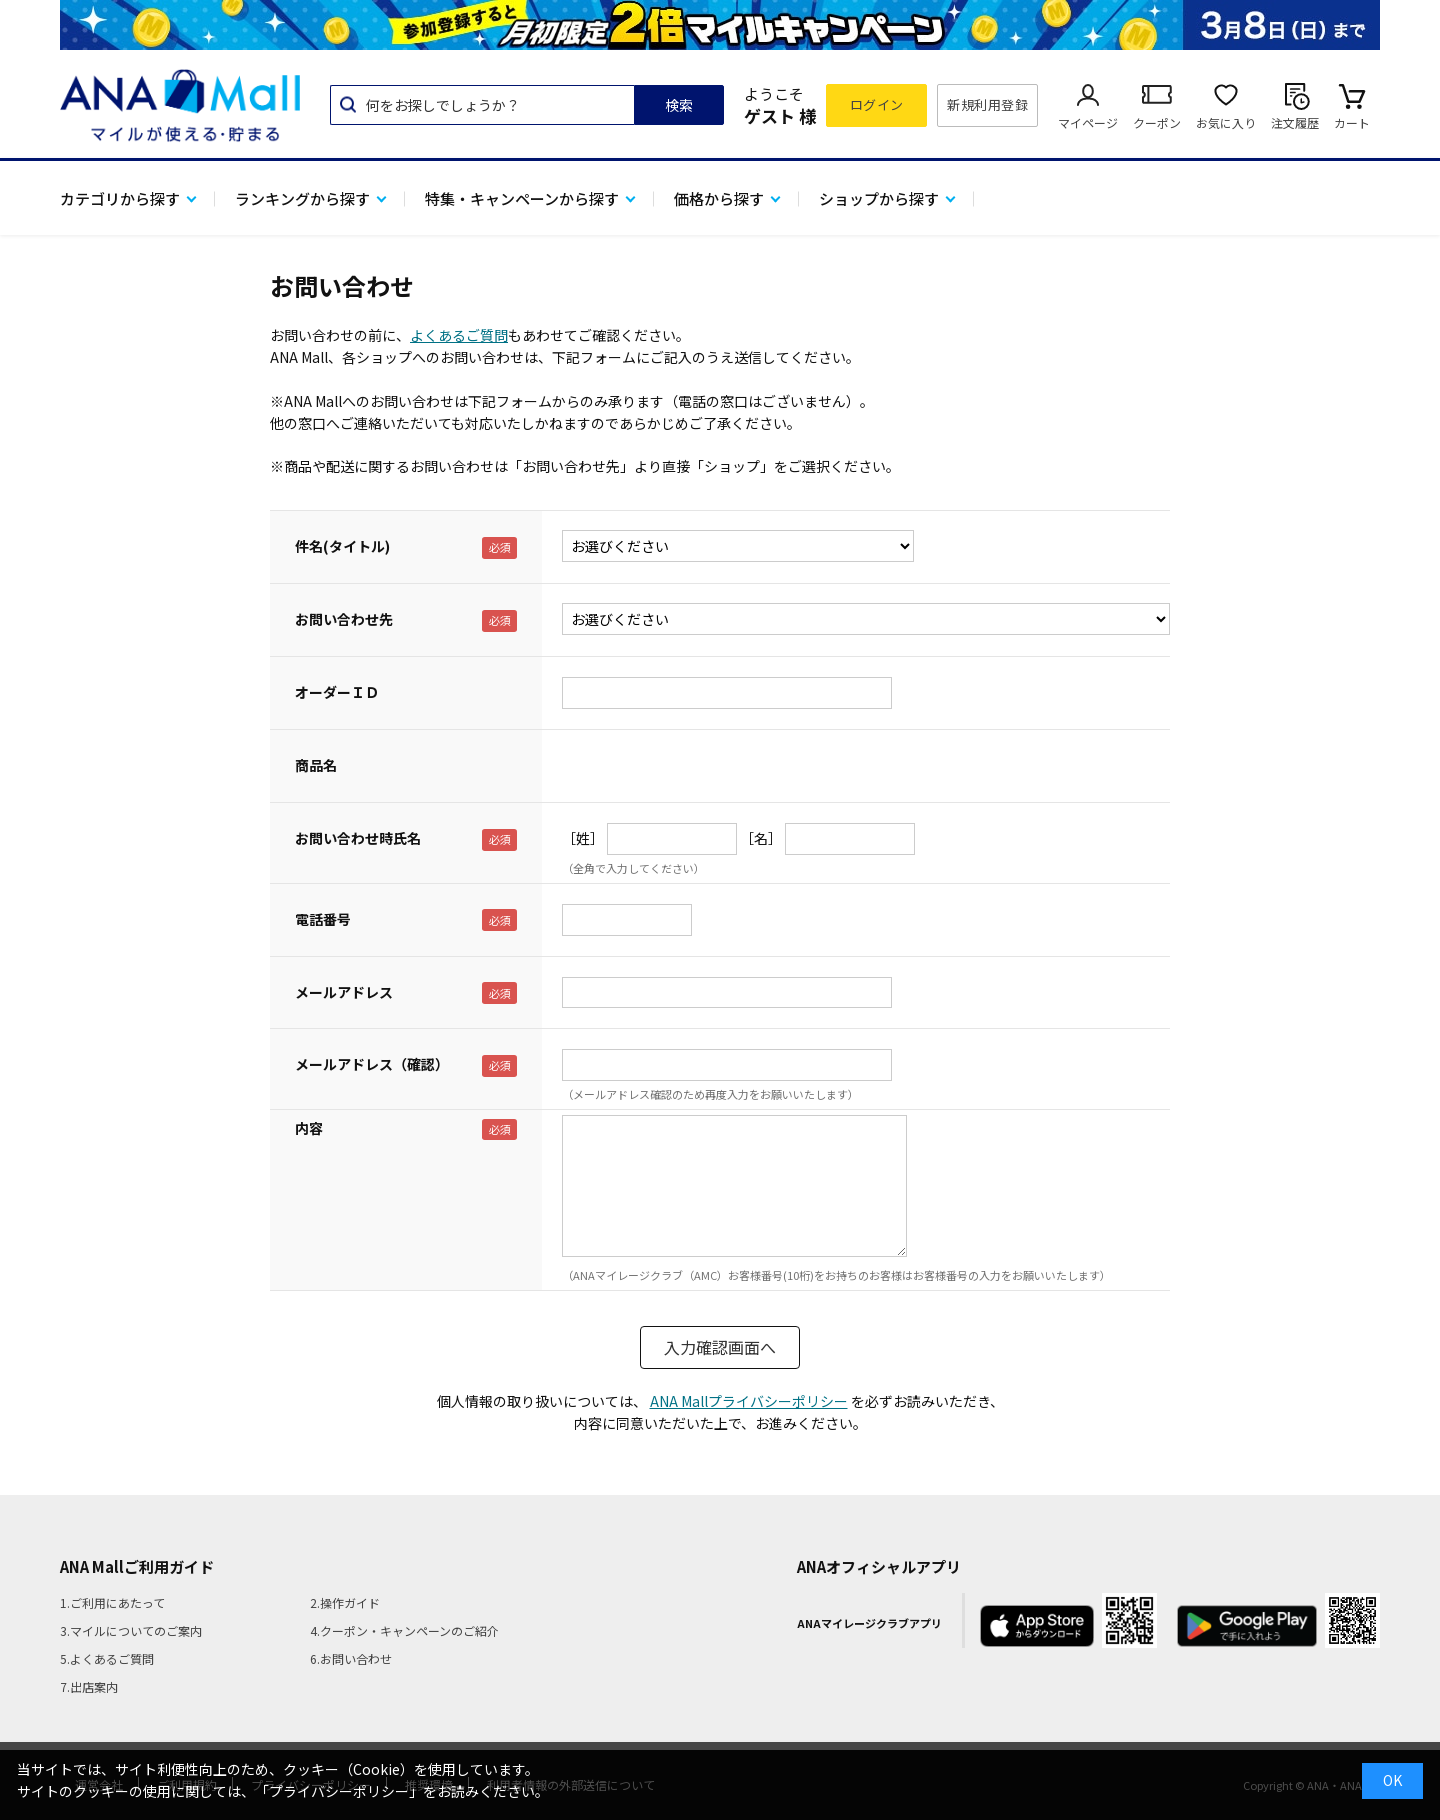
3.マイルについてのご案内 (131, 1630)
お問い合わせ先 (344, 619)
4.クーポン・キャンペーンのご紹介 (404, 1630)
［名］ (761, 838)
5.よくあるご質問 (107, 1658)
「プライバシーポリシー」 (339, 1791)
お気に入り (1226, 122)
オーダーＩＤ (337, 692)
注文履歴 (1295, 122)
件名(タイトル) (342, 546)
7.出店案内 (89, 1686)
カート (1352, 122)
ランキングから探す (302, 198)
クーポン (1157, 122)
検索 (679, 105)
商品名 (316, 765)
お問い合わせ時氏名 (358, 838)
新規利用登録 (987, 104)
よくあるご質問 (459, 335)
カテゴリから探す (120, 198)
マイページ (1088, 122)
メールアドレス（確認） (372, 1064)
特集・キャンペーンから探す (522, 198)
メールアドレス (344, 992)
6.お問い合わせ (351, 1658)
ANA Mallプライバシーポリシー (749, 1401)
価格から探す (719, 198)
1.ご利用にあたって (112, 1602)
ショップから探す (879, 198)
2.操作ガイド (345, 1602)
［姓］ (583, 838)
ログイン (877, 104)
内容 (309, 1128)
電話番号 (323, 919)
